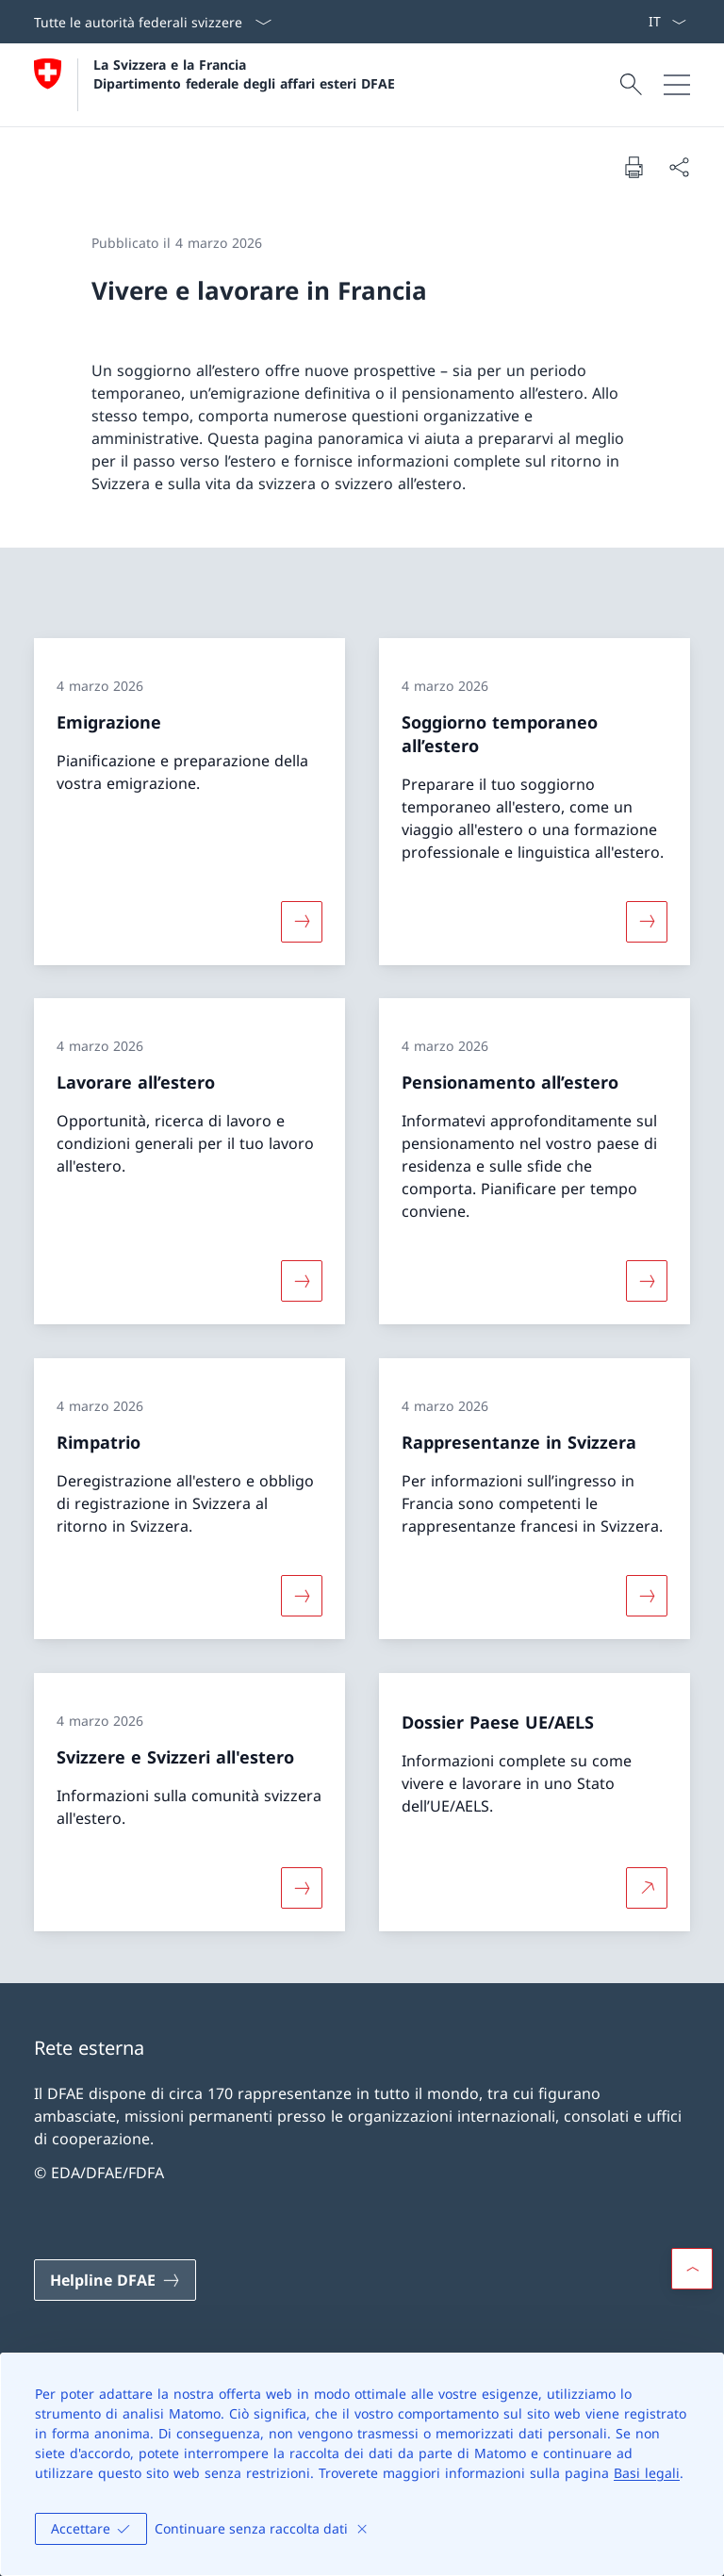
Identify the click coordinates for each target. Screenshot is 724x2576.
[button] (692, 2268)
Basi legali (647, 2473)
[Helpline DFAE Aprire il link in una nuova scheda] (115, 2280)
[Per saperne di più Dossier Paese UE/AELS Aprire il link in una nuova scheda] (646, 1887)
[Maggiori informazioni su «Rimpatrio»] (301, 1595)
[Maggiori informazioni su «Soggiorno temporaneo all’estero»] (646, 921)
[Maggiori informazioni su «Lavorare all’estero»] (301, 1281)
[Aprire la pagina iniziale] (214, 84)
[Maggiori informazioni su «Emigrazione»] (301, 921)
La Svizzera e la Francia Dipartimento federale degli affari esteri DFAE (244, 73)
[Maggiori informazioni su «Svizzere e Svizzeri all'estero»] (301, 1887)
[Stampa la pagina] (633, 167)
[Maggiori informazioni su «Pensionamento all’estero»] (646, 1281)
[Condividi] (678, 167)
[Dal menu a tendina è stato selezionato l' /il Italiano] (667, 21)
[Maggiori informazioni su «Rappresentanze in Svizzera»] (646, 1595)
